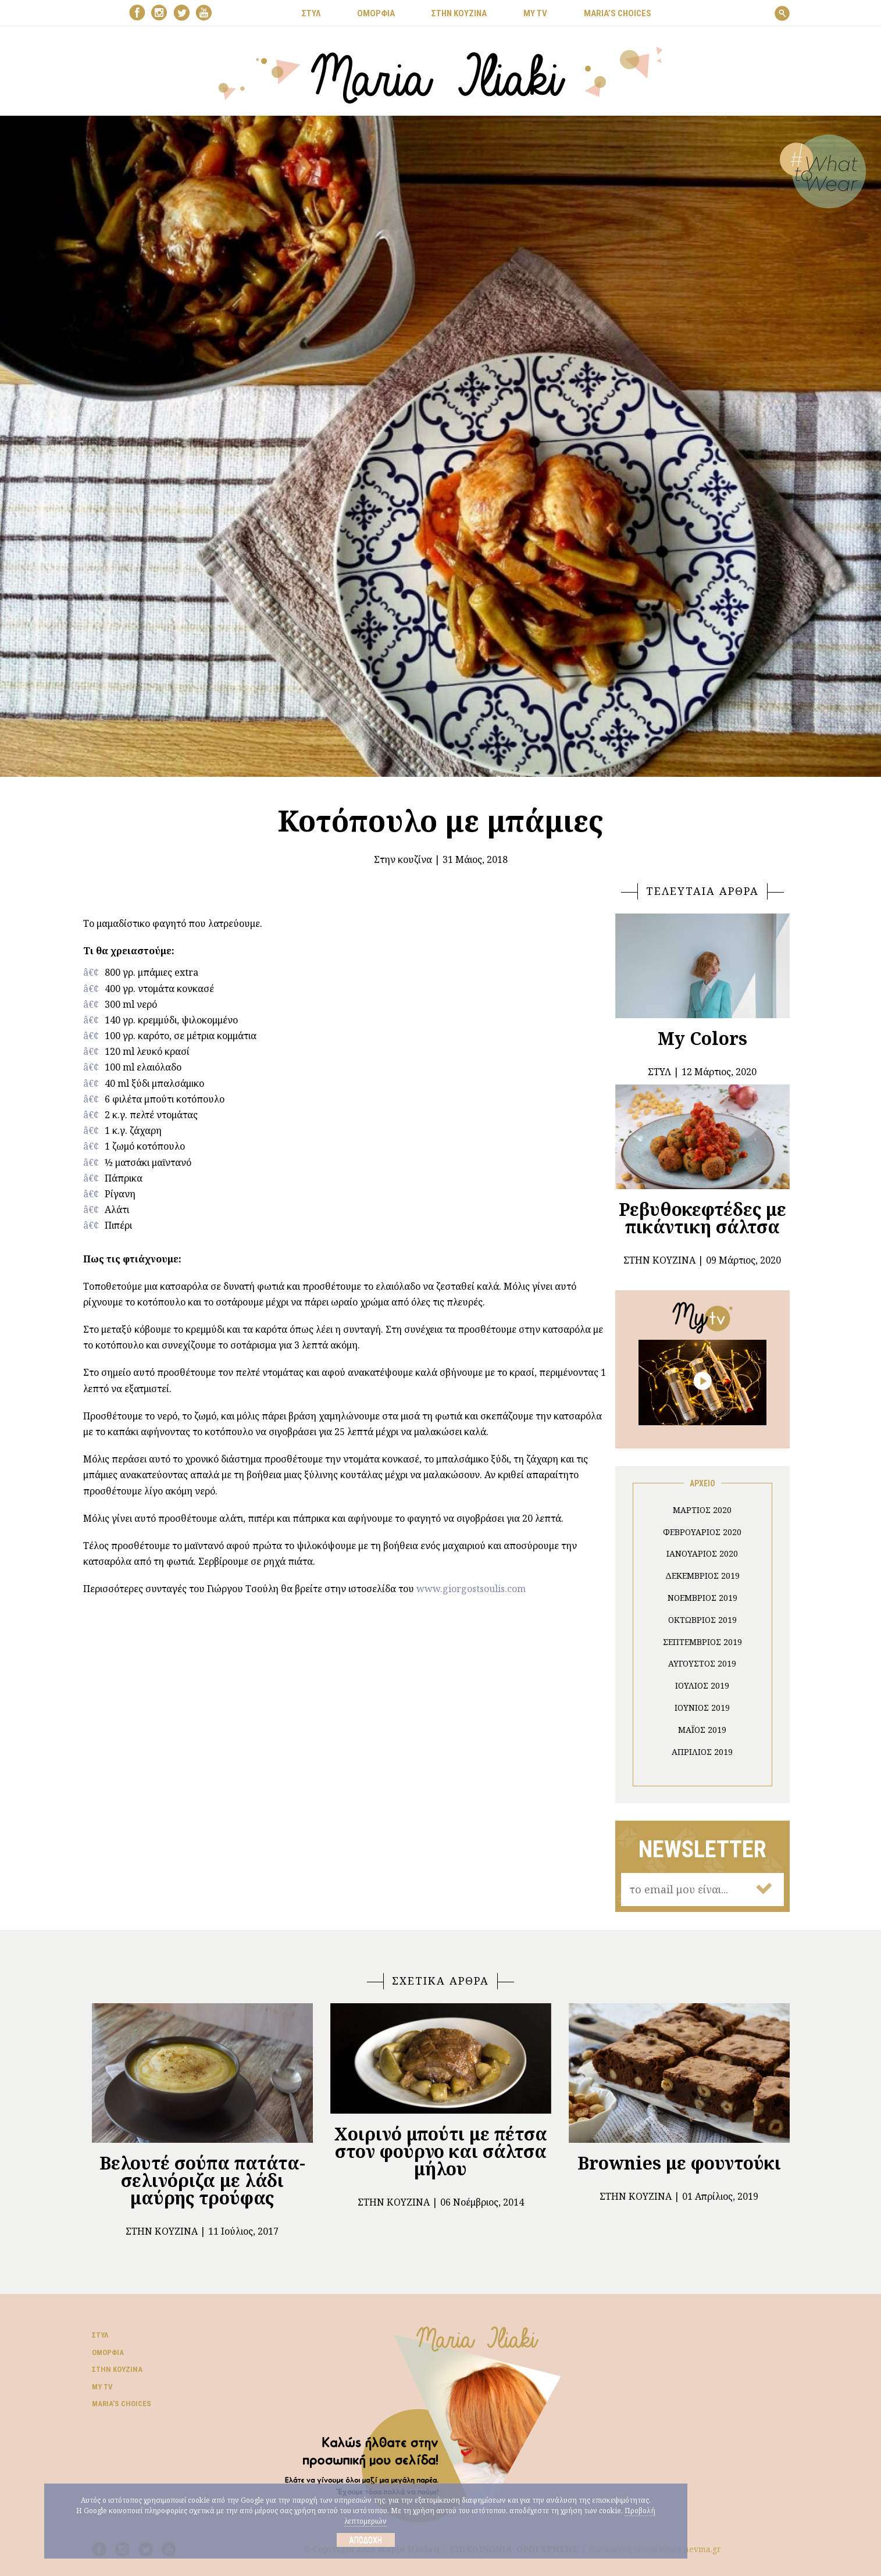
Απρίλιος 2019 (702, 1751)
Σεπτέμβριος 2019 (702, 1641)
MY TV (535, 13)
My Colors (702, 1038)
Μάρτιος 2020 (702, 1509)
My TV (102, 2386)
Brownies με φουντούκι (679, 2163)
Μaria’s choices (617, 13)
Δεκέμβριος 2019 (702, 1575)
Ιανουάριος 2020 (702, 1553)
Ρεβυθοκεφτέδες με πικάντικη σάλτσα (702, 1218)
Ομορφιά (108, 2352)
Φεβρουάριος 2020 (702, 1531)
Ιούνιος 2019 (702, 1707)
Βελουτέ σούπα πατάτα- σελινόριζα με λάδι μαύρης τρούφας (202, 2180)
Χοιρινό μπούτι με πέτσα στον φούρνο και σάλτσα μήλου (440, 2151)
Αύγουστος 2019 (702, 1663)
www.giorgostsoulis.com (471, 1588)
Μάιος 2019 (702, 1729)
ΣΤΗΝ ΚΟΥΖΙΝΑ (459, 13)
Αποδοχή (365, 2540)
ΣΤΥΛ (311, 13)
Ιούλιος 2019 (702, 1685)
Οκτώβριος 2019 (702, 1619)
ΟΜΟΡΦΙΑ (376, 13)
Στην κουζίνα (403, 859)
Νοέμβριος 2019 (702, 1597)
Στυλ (100, 2335)
